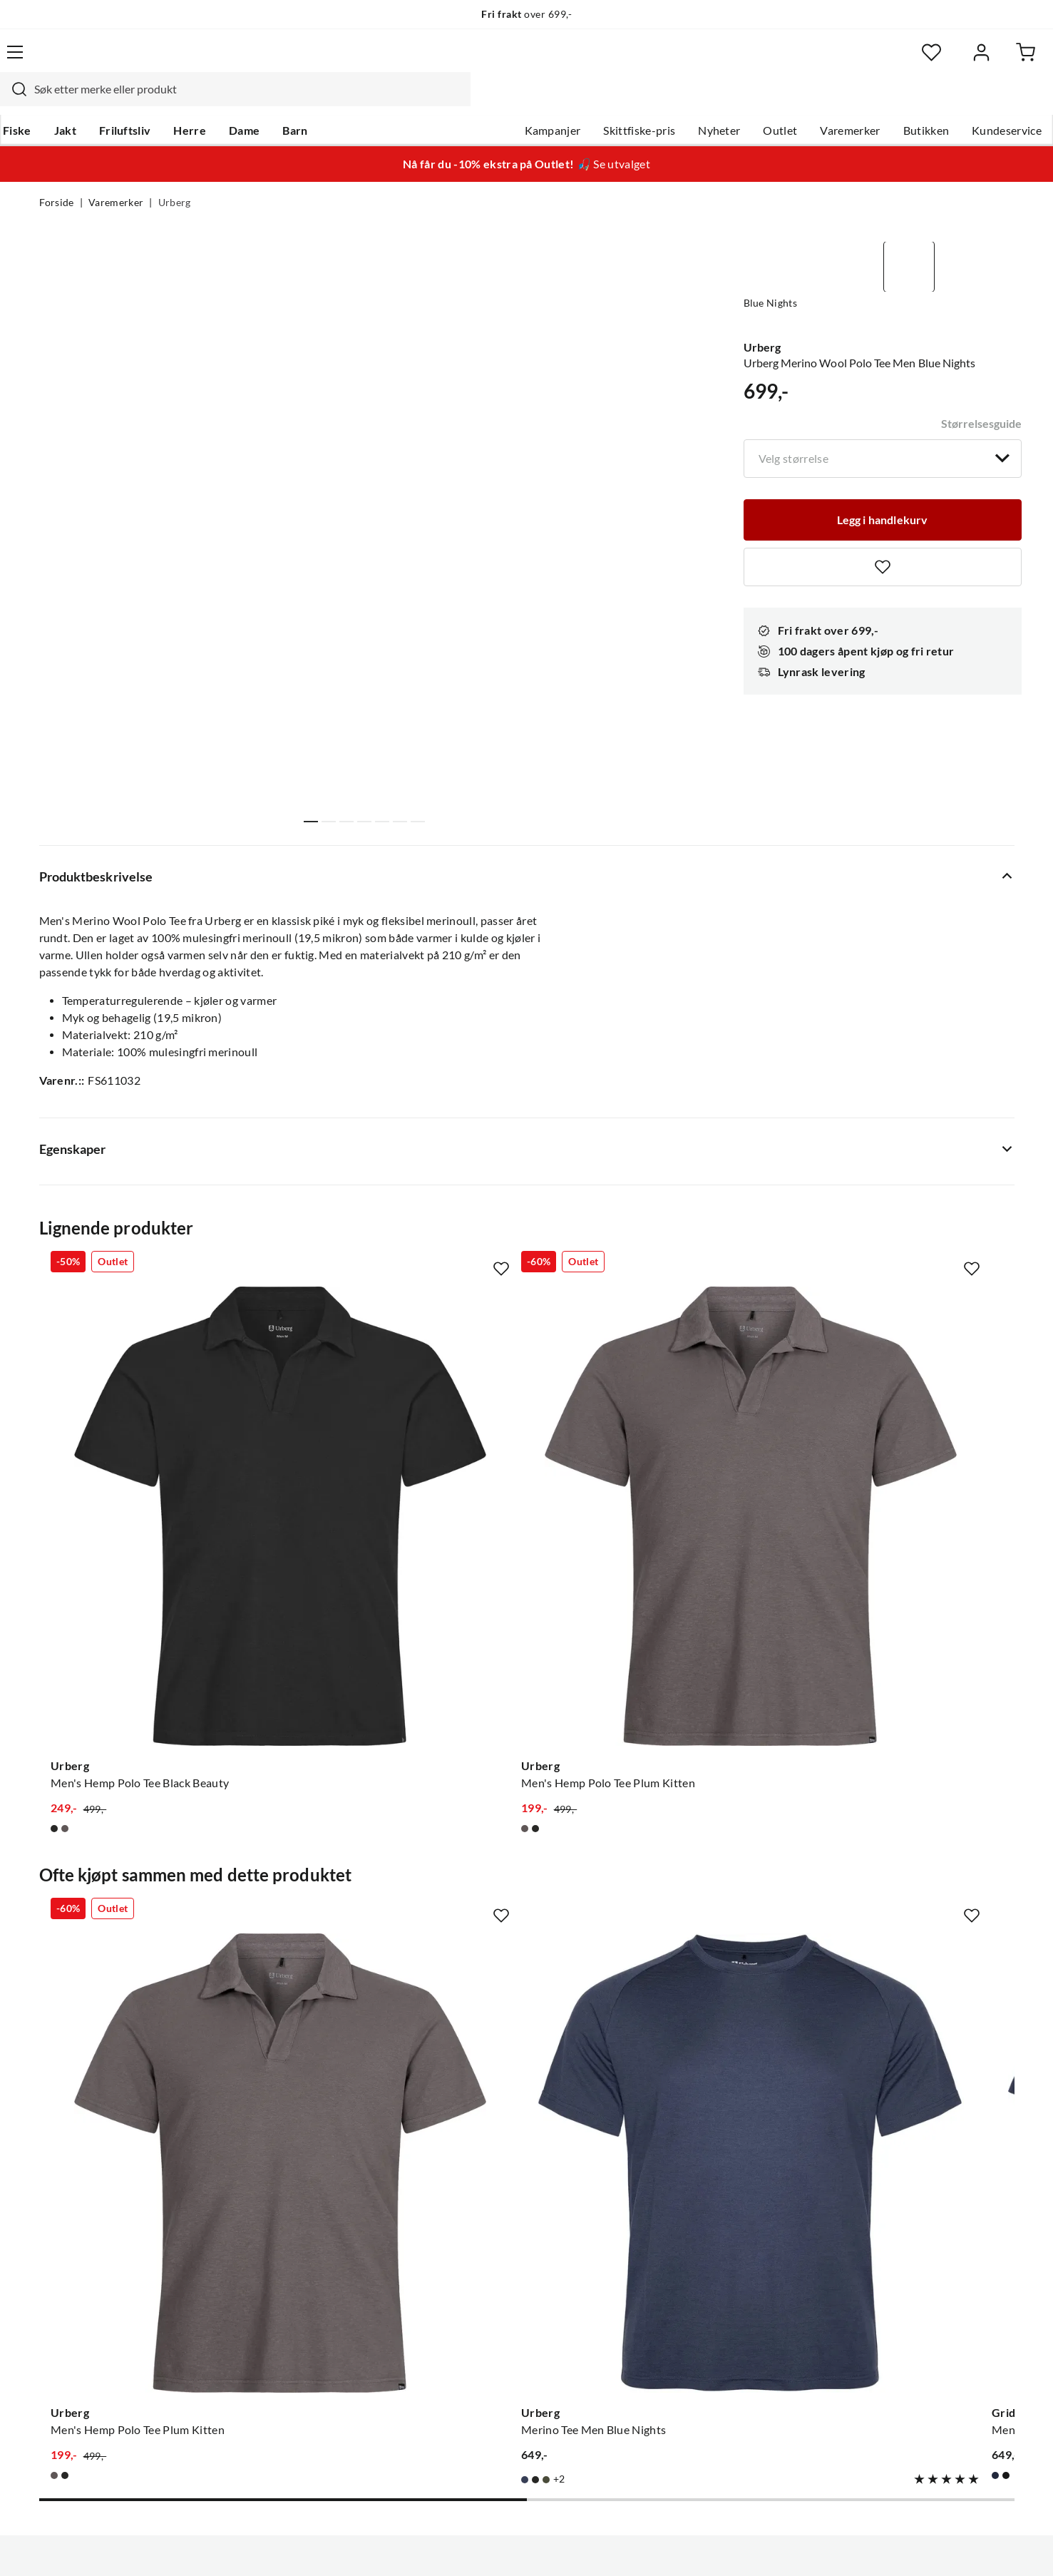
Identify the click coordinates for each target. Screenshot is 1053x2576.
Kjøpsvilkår (933, 2546)
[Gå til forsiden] (106, 60)
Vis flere (366, 848)
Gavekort (266, 2210)
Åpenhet (467, 2324)
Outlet (741, 100)
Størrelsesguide (981, 382)
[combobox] (511, 61)
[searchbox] (524, 60)
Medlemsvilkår (482, 2369)
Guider (57, 2210)
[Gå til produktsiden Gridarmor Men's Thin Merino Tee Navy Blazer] (653, 1864)
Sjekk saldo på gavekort (98, 2255)
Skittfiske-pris (601, 100)
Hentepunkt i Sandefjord (102, 2233)
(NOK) (70, 2546)
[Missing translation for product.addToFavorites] (883, 530)
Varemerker (811, 100)
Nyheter (680, 100)
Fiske (53, 100)
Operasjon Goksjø (491, 2278)
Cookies (995, 2546)
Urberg (174, 175)
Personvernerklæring (840, 2546)
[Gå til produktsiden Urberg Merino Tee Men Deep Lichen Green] (905, 1864)
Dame (280, 100)
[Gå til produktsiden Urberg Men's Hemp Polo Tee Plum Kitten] (401, 1445)
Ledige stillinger (485, 2210)
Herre (226, 100)
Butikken (887, 100)
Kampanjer (514, 100)
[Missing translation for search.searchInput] (289, 60)
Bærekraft (471, 2301)
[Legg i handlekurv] (883, 481)
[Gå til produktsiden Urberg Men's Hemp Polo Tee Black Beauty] (148, 1445)
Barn (331, 100)
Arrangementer (484, 2255)
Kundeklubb (476, 2347)
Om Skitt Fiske (482, 2187)
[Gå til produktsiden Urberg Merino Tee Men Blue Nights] (401, 1864)
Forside (56, 175)
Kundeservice (968, 100)
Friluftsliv (161, 100)
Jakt (101, 100)
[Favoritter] (876, 61)
